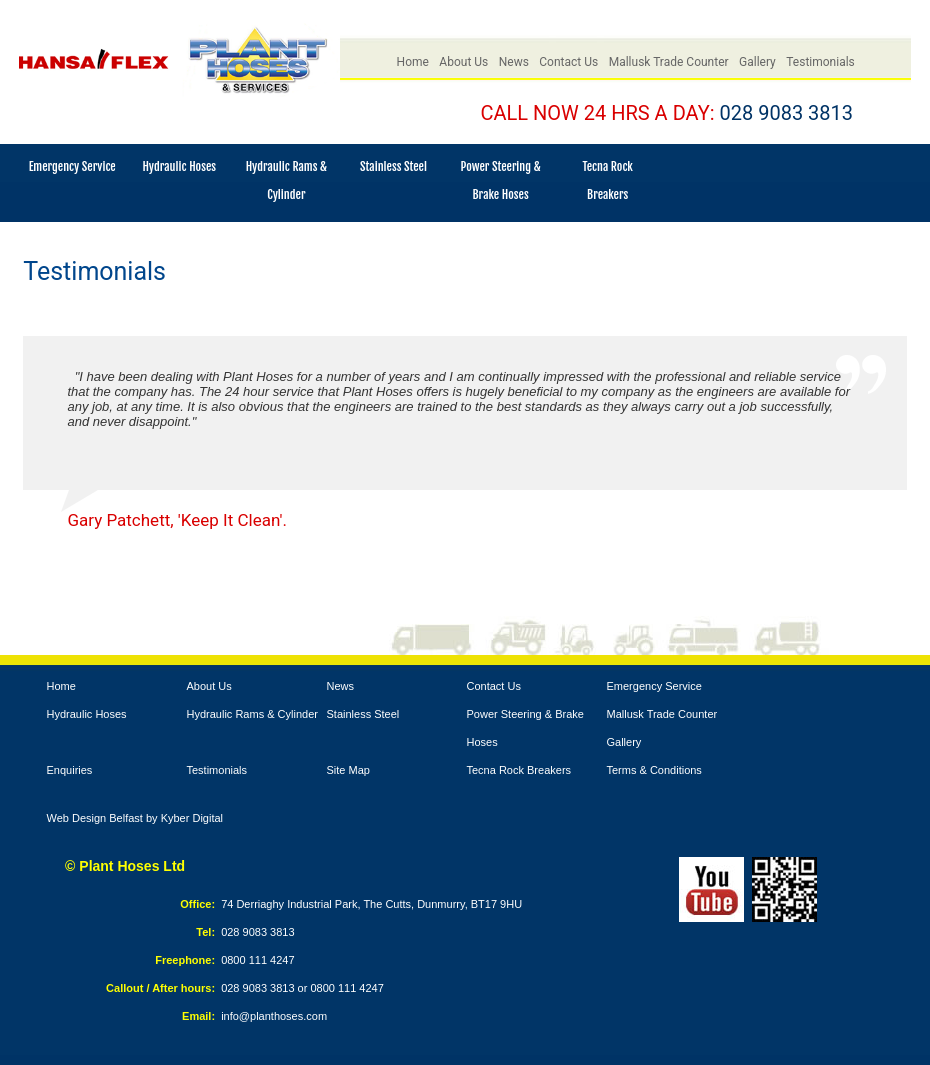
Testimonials (820, 62)
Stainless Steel (393, 166)
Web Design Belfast (95, 818)
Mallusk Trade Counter (669, 62)
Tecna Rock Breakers (519, 770)
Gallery (757, 62)
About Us (463, 62)
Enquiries (70, 770)
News (514, 62)
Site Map (348, 770)
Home (413, 62)
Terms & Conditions (654, 770)
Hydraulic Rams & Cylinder (252, 714)
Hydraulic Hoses (179, 166)
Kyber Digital (192, 818)
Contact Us (568, 62)
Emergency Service (72, 166)
